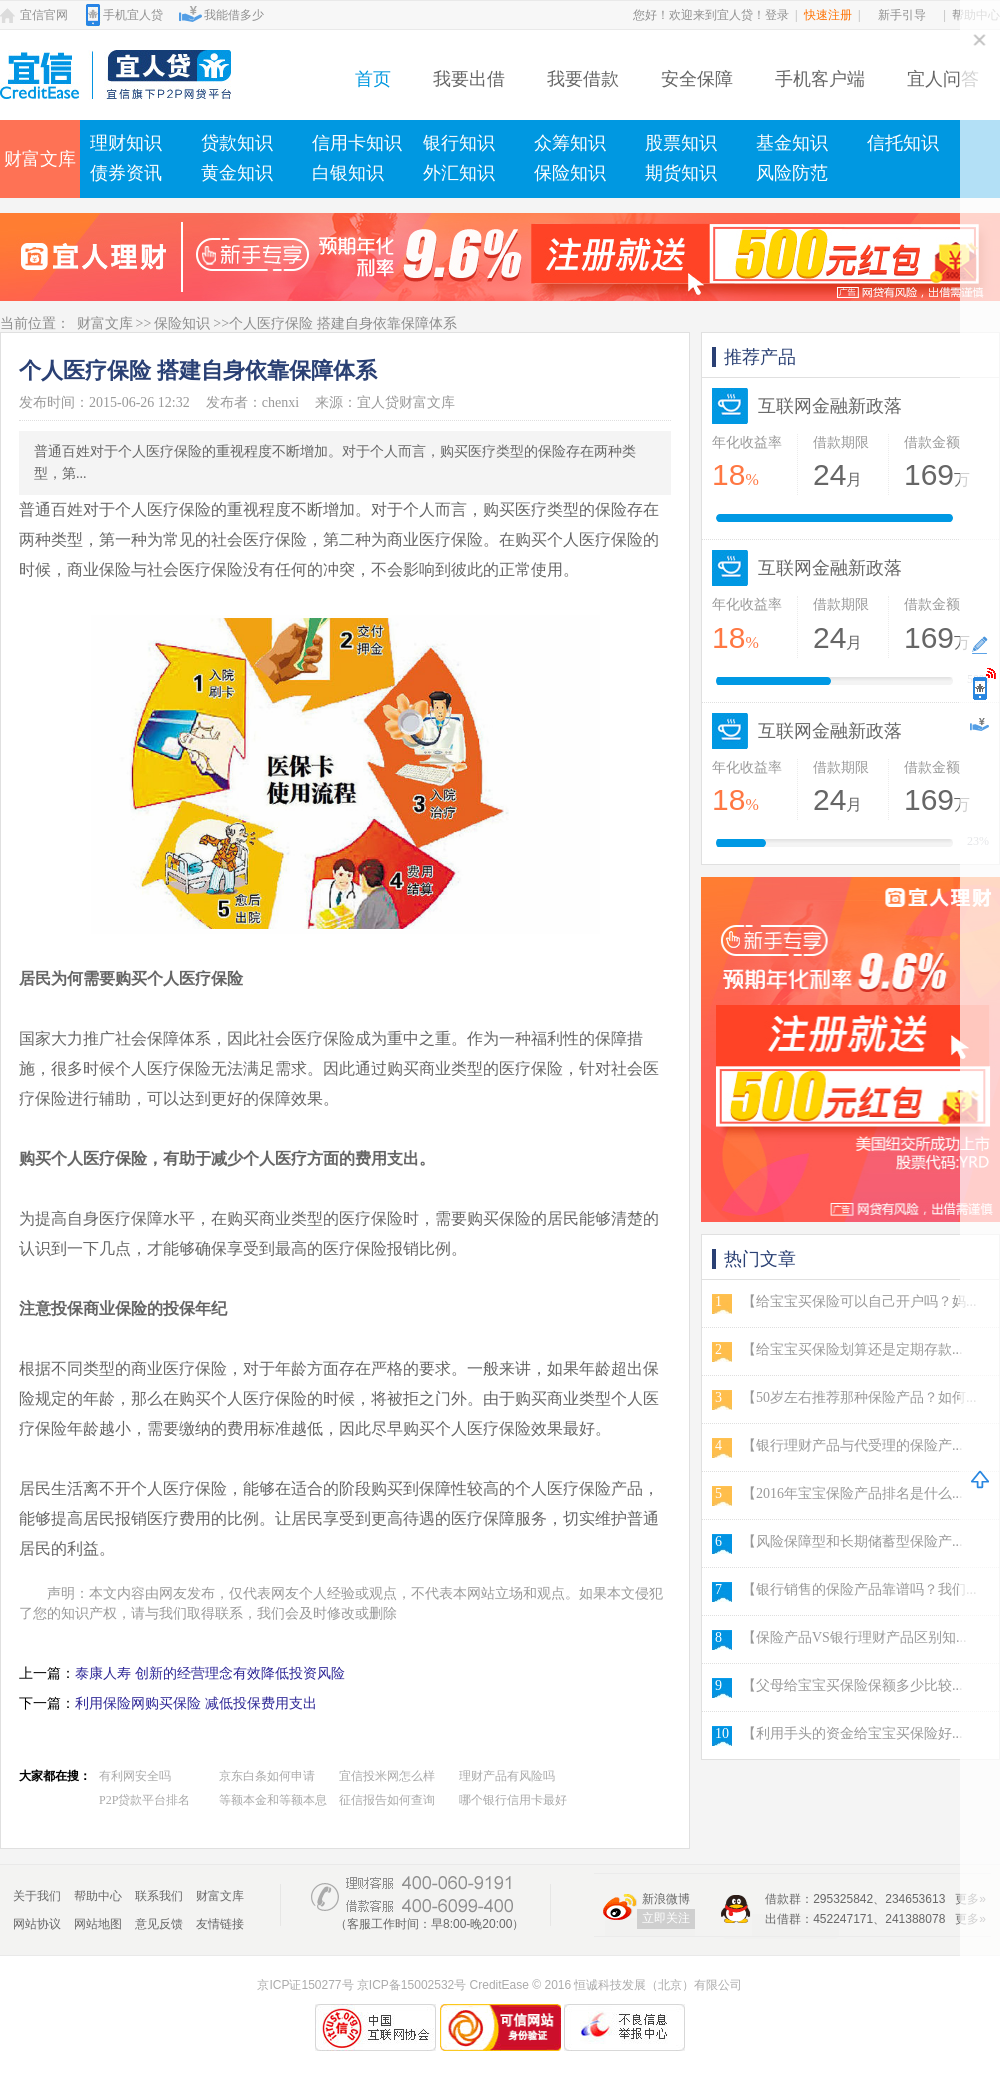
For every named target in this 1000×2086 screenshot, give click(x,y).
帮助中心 (98, 1896)
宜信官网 (44, 15)
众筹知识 (570, 143)
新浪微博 (666, 1899)
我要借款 (583, 79)
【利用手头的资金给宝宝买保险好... (852, 1733)
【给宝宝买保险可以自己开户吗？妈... (859, 1301)
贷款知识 (237, 143)
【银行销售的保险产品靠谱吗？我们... (859, 1589)
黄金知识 (237, 173)
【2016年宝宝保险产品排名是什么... (852, 1493)
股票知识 (681, 143)
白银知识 (348, 173)
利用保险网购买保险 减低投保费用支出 (196, 1703)
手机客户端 (820, 79)
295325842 (843, 1899)
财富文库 (40, 159)
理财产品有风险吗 (507, 1776)
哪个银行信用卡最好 (513, 1800)
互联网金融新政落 (830, 406)
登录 (777, 15)
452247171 (843, 1919)
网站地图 (98, 1924)
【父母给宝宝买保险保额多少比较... (852, 1685)
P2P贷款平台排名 (144, 1800)
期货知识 (681, 173)
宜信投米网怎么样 (387, 1776)
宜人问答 (943, 79)
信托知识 (903, 143)
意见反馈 (159, 1924)
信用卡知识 (357, 143)
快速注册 (828, 15)
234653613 (915, 1899)
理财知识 (126, 143)
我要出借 (469, 79)
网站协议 (37, 1924)
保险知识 (570, 173)
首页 (373, 79)
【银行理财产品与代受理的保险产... (852, 1445)
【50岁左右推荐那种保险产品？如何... (859, 1397)
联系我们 (159, 1896)
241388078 (915, 1919)
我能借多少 (234, 15)
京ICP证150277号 (305, 1985)
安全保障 (697, 79)
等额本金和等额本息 (273, 1800)
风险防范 (792, 173)
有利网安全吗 (135, 1776)
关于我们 (37, 1896)
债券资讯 (126, 173)
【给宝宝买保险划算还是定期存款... (852, 1349)
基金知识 (792, 143)
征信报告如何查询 (387, 1800)
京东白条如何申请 (267, 1776)
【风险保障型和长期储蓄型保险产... (852, 1541)
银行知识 (459, 143)
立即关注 (666, 1918)
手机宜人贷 (133, 15)
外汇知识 (459, 173)
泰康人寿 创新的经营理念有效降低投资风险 (210, 1673)
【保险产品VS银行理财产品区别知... (854, 1637)
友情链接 (220, 1924)
